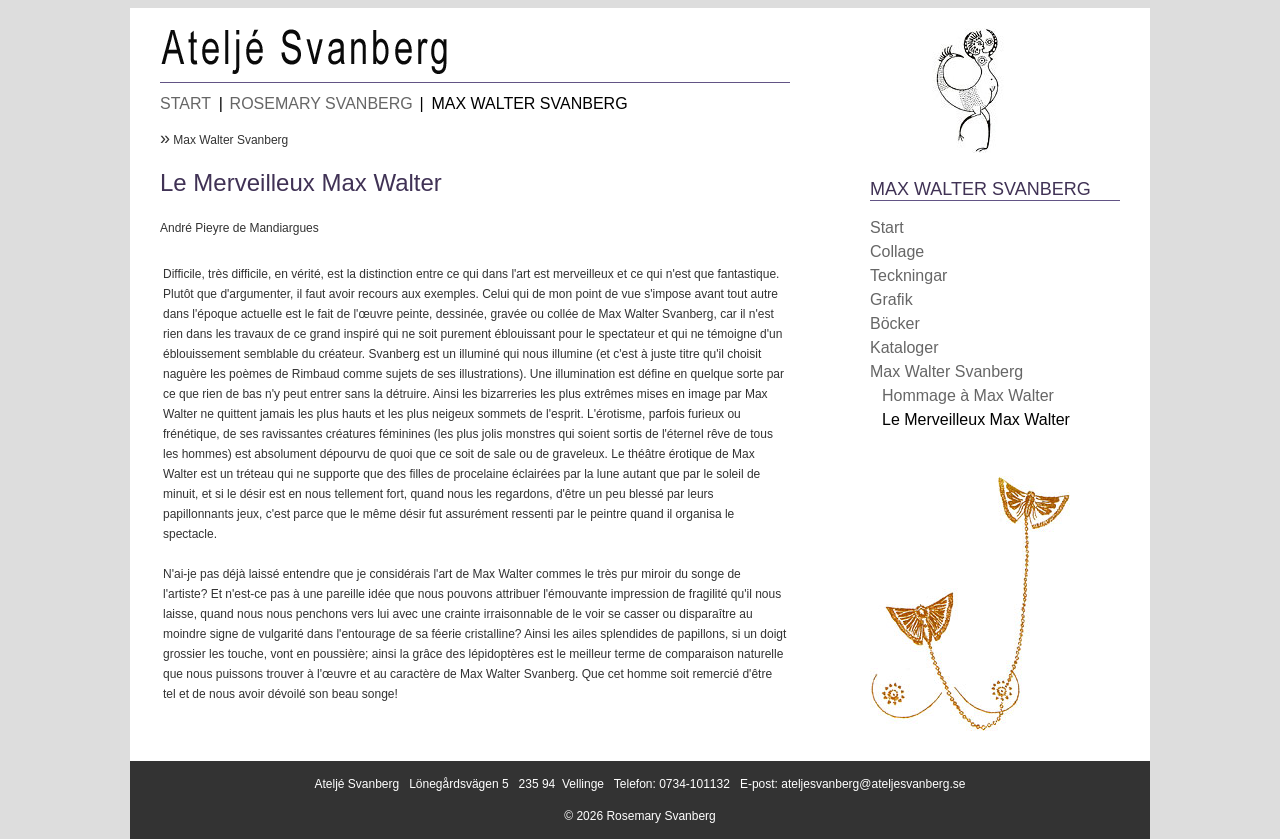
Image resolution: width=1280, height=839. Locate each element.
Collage (897, 251)
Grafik (891, 299)
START (185, 103)
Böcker (895, 323)
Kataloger (904, 347)
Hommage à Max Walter (968, 395)
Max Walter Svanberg (230, 140)
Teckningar (908, 275)
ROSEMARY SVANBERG (321, 103)
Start (887, 227)
